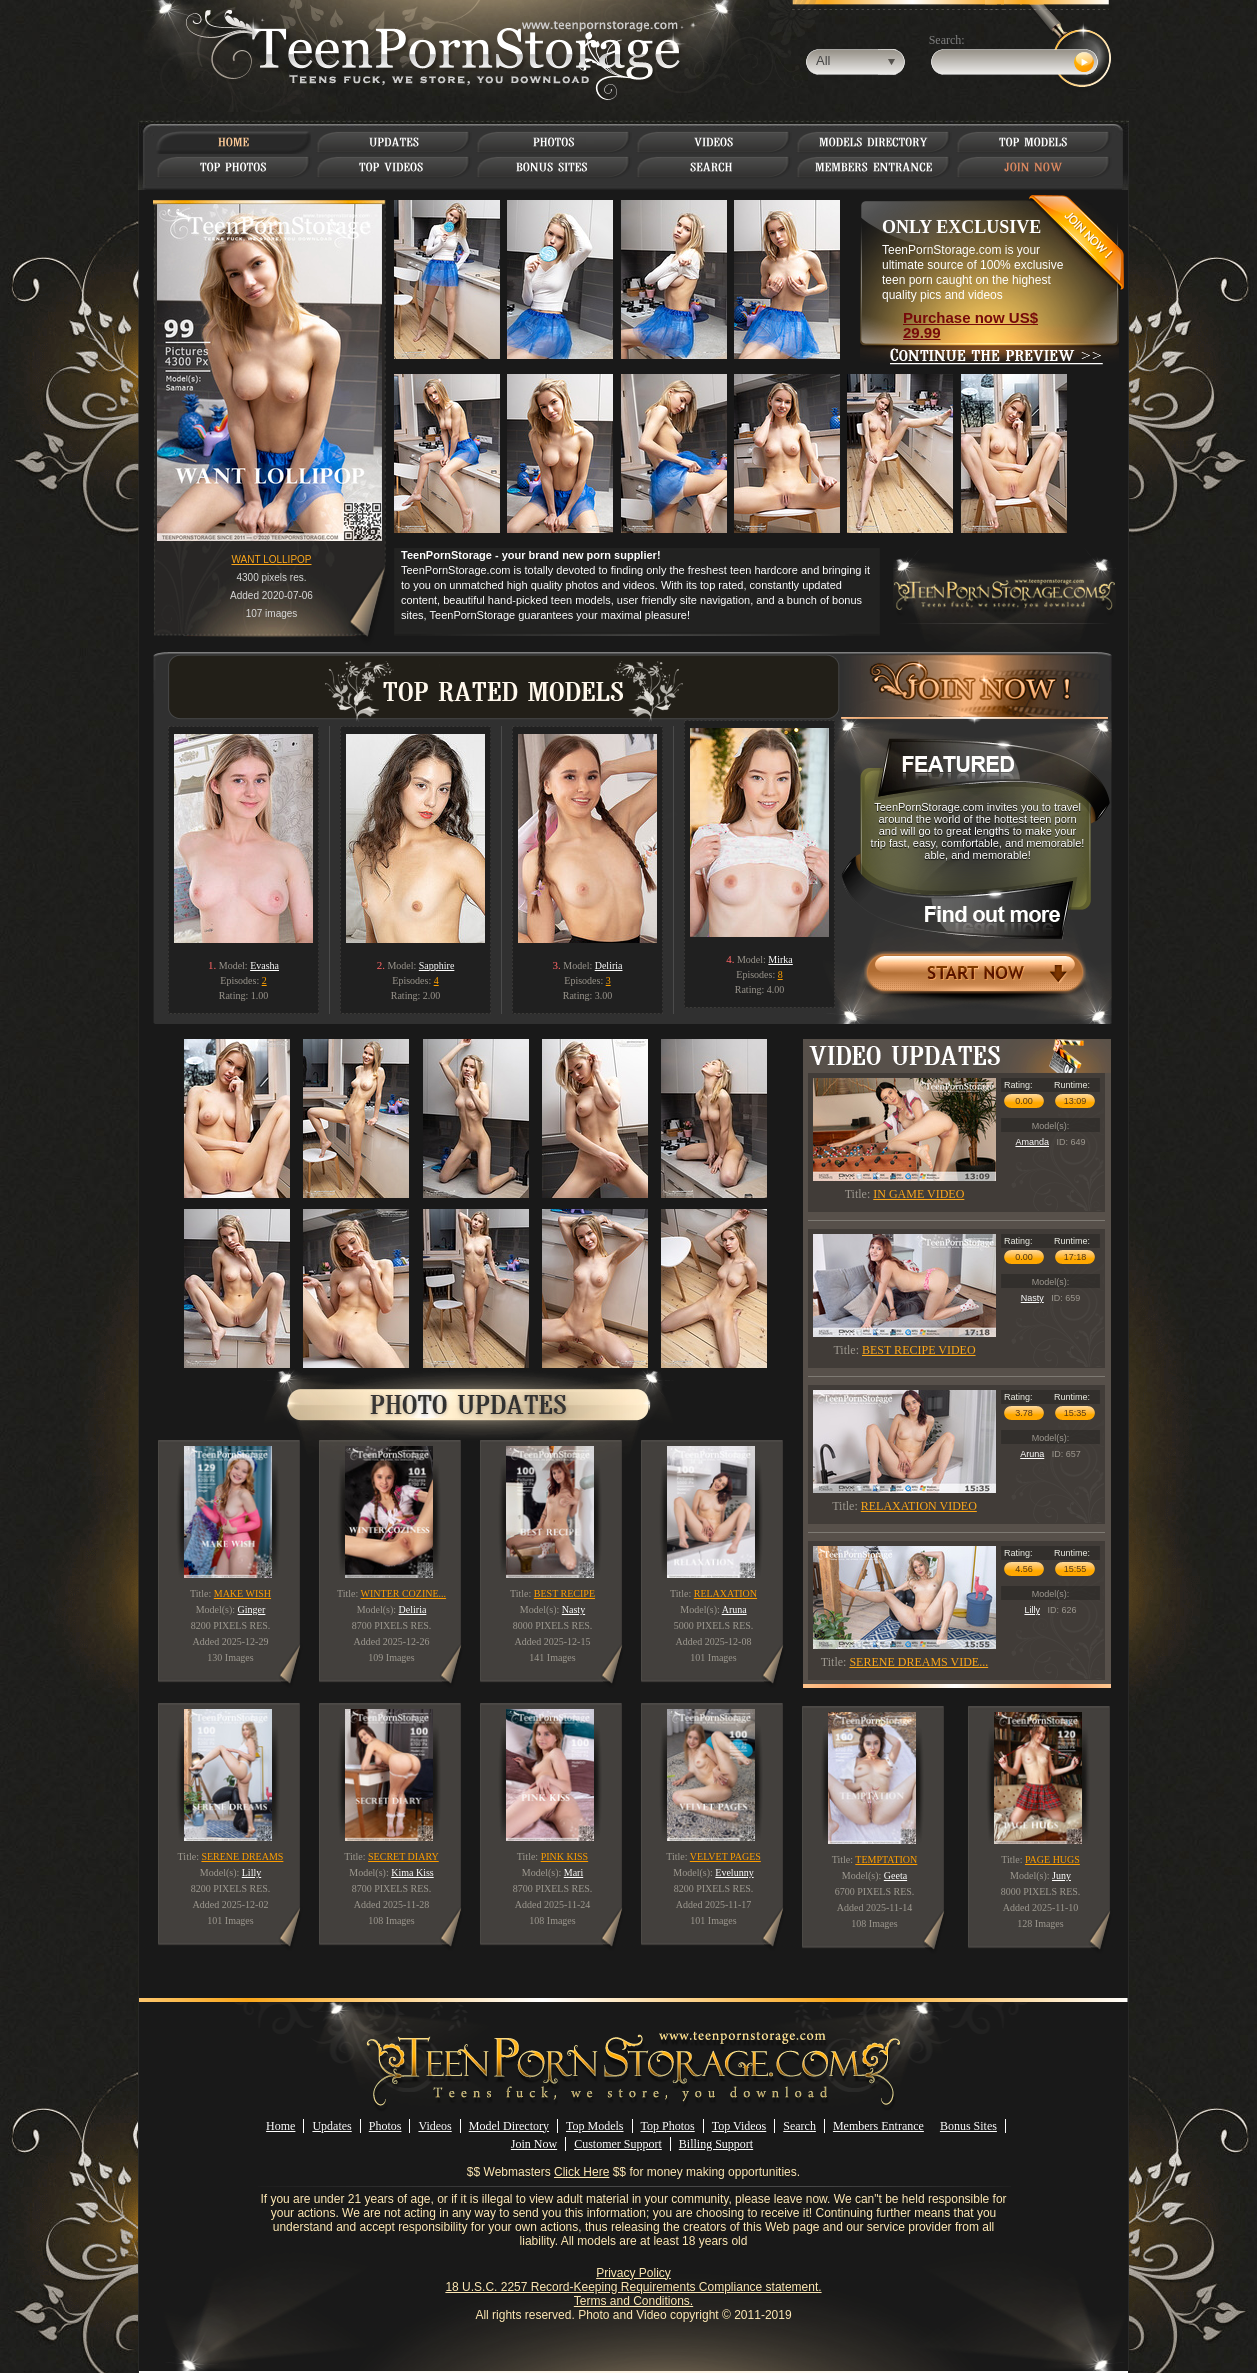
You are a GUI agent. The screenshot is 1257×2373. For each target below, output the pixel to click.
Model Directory (509, 2126)
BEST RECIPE (564, 1593)
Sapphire (437, 965)
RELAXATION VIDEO (919, 1506)
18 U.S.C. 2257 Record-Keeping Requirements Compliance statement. (633, 2287)
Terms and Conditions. (633, 2301)
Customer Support (618, 2144)
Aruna (1032, 1454)
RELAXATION (725, 1593)
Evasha (264, 965)
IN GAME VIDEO (918, 1194)
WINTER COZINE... (404, 1593)
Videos (434, 2126)
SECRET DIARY (403, 1856)
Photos (385, 2126)
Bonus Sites (968, 2126)
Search (799, 2126)
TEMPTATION (886, 1859)
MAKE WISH (242, 1593)
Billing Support (716, 2144)
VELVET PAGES (725, 1856)
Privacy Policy (633, 2273)
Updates (331, 2126)
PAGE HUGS (1052, 1859)
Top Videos (739, 2126)
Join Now (534, 2144)
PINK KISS (565, 1856)
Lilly (1032, 1610)
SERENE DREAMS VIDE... (918, 1662)
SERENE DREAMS (242, 1856)
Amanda (1032, 1142)
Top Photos (668, 2126)
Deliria (609, 965)
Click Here (581, 2172)
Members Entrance (878, 2126)
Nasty (1032, 1298)
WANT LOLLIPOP (271, 559)
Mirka (780, 959)
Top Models (595, 2126)
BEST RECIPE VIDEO (919, 1350)
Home (280, 2126)
